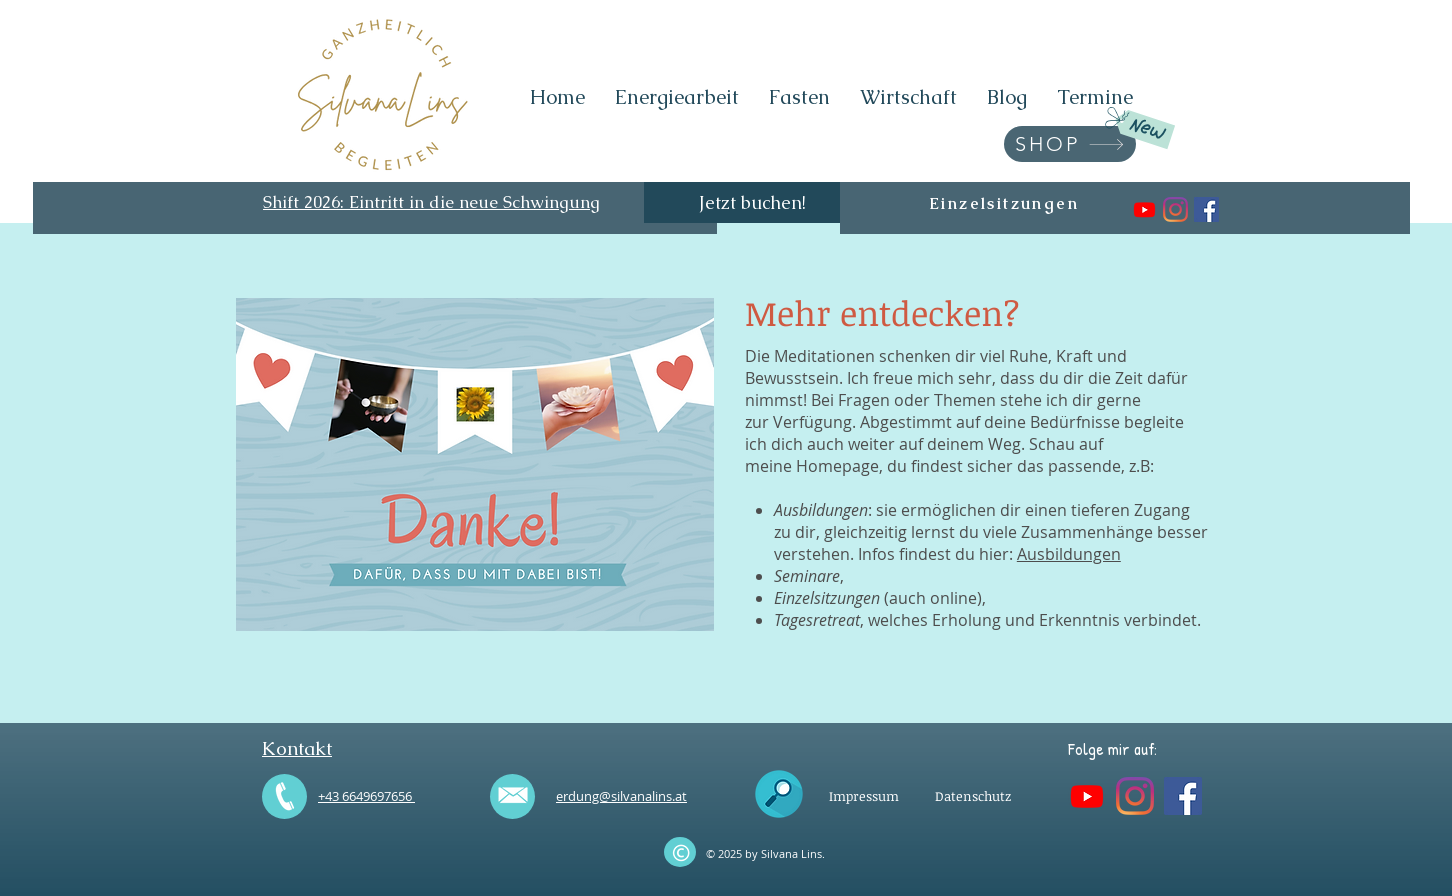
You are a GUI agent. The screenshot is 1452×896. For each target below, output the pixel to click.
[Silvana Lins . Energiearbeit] (1144, 209)
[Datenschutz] (973, 796)
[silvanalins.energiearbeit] (1175, 209)
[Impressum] (864, 796)
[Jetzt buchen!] (752, 202)
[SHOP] (1070, 144)
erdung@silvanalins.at (621, 796)
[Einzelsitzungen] (1004, 203)
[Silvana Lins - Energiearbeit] (1206, 209)
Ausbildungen (1069, 554)
